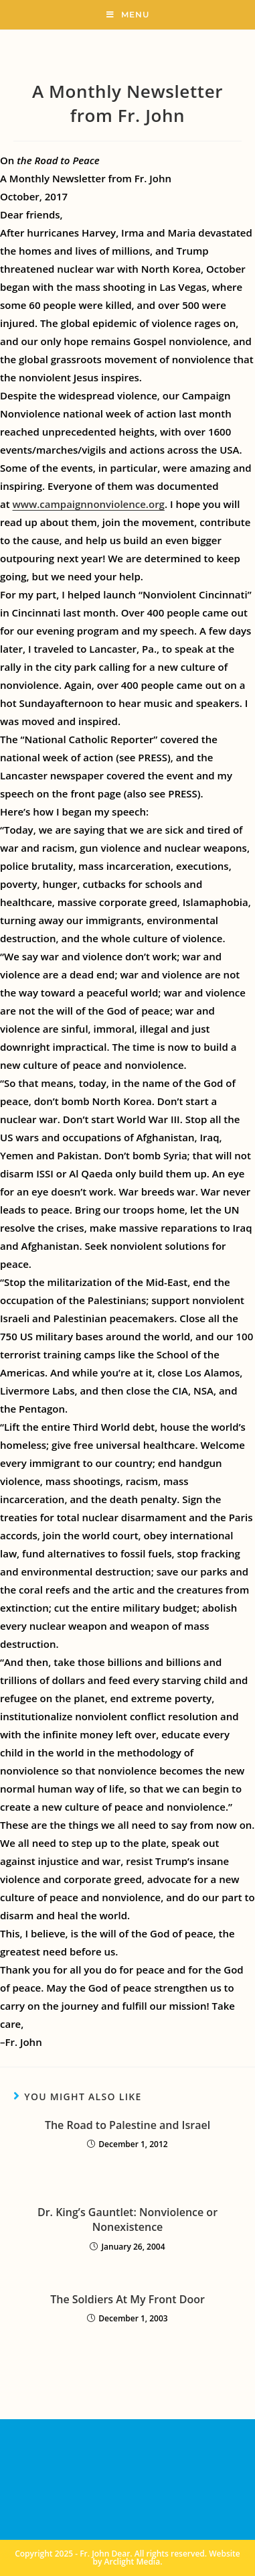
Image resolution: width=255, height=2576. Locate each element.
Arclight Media (132, 2561)
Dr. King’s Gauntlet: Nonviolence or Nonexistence (127, 2219)
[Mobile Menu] (128, 14)
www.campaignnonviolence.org (89, 504)
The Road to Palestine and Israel (127, 2125)
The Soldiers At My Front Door (127, 2299)
